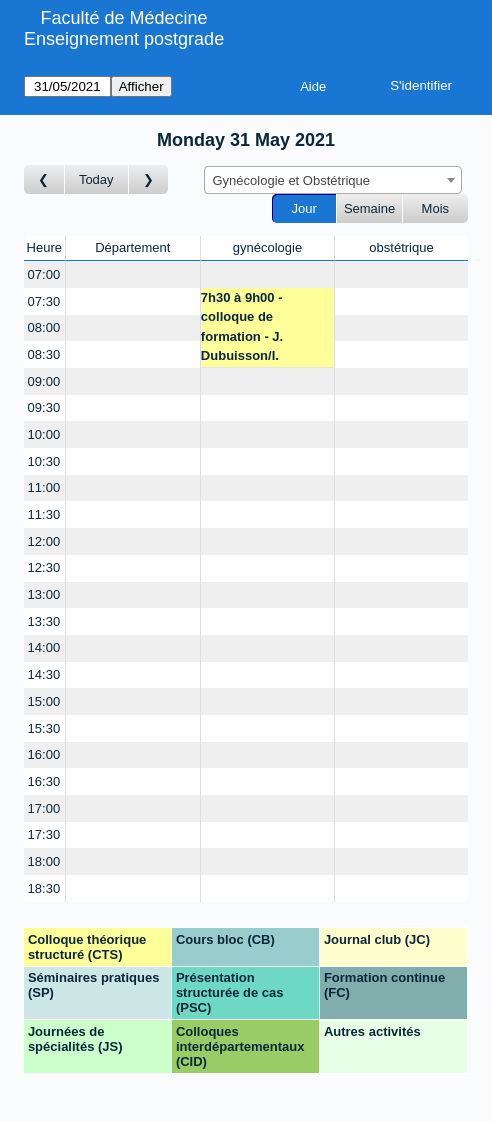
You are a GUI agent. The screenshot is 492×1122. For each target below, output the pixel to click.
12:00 (44, 541)
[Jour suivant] (149, 179)
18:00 (44, 861)
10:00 (44, 434)
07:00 (44, 274)
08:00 (44, 327)
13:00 (44, 594)
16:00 (44, 754)
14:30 (44, 674)
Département (132, 247)
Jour (304, 208)
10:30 (44, 461)
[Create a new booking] (133, 274)
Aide (313, 86)
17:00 (44, 808)
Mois (435, 208)
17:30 (44, 834)
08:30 (44, 354)
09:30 (44, 407)
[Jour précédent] (44, 179)
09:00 (44, 381)
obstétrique (401, 247)
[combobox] (333, 180)
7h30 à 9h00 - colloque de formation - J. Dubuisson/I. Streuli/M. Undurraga (265, 329)
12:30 (44, 567)
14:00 (44, 647)
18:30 (44, 888)
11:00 (44, 487)
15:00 (44, 701)
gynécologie (267, 247)
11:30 (44, 514)
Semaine (369, 208)
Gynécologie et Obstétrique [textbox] (292, 180)
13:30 (44, 621)
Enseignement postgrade (124, 39)
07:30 (44, 301)
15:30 (44, 728)
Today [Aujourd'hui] (96, 179)
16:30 (44, 781)
